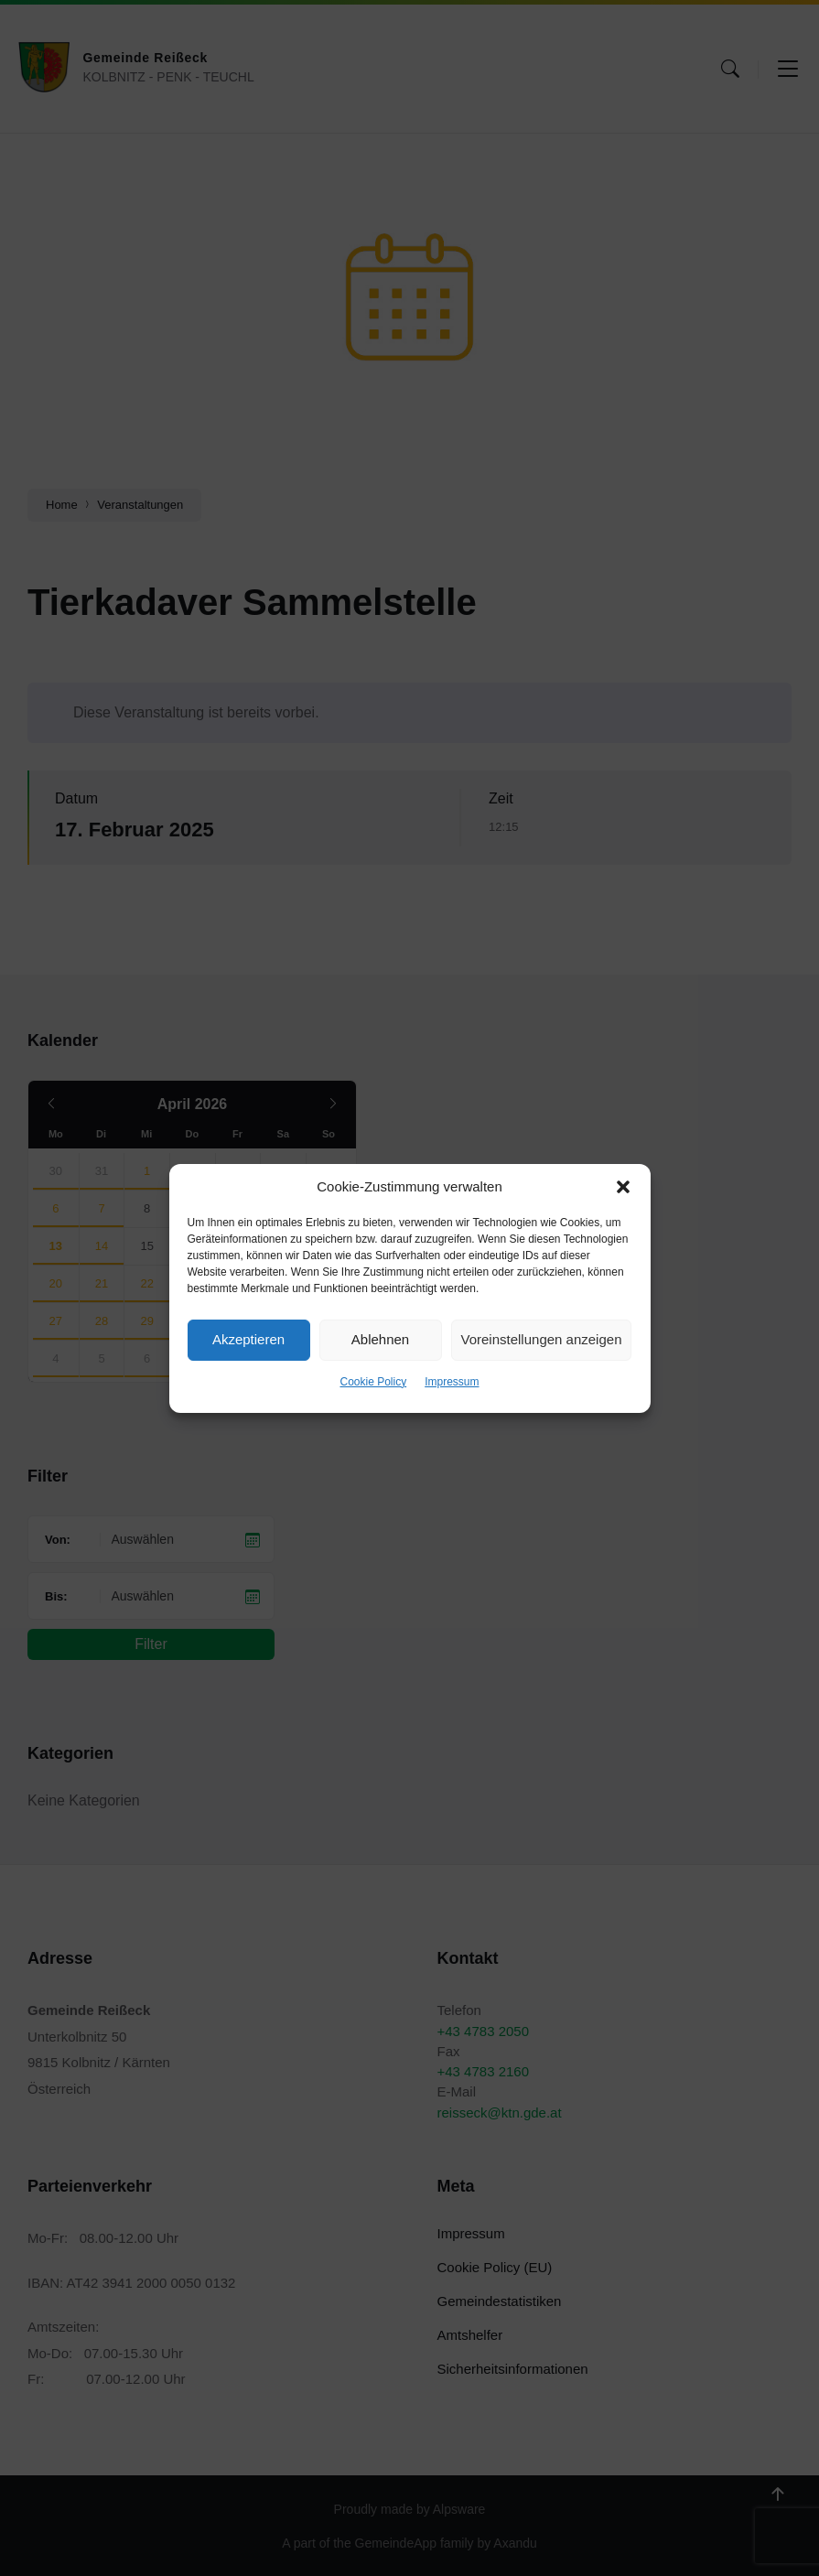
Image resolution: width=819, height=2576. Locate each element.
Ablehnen (380, 1339)
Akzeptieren (248, 1339)
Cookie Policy (372, 1381)
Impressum (452, 1381)
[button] (623, 1187)
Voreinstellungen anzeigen (541, 1339)
